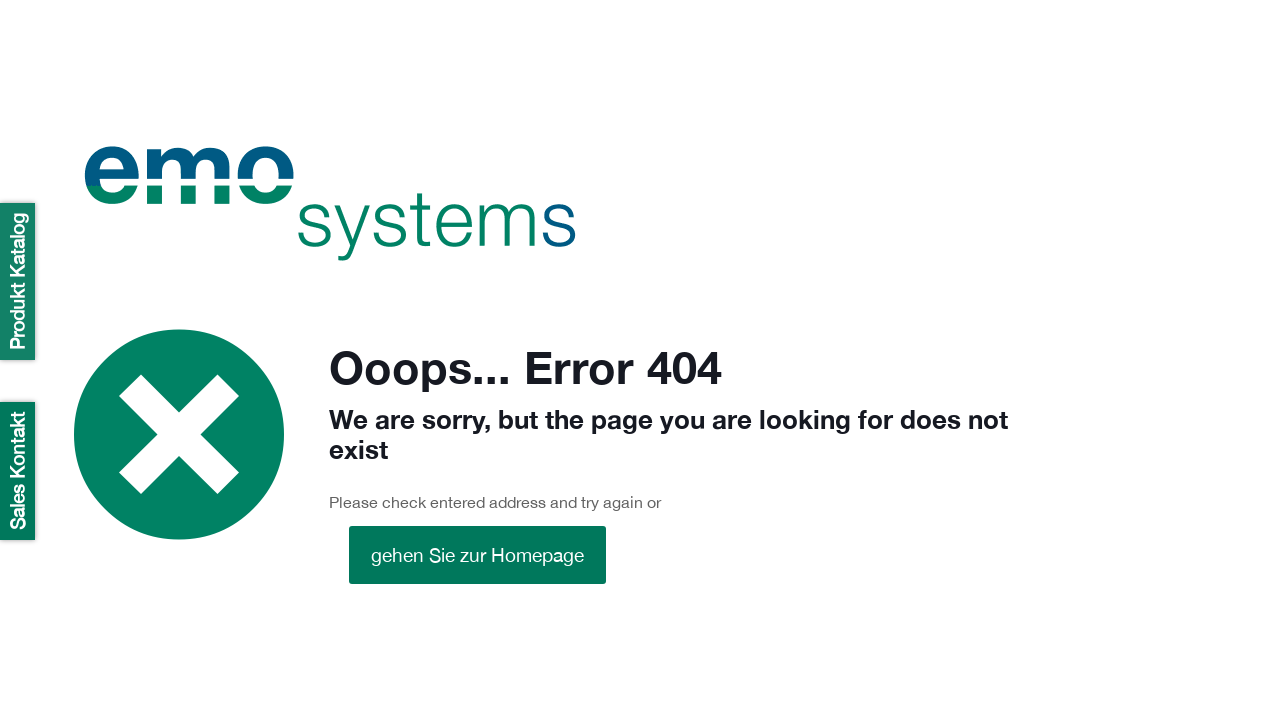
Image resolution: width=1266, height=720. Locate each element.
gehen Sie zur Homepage (477, 555)
